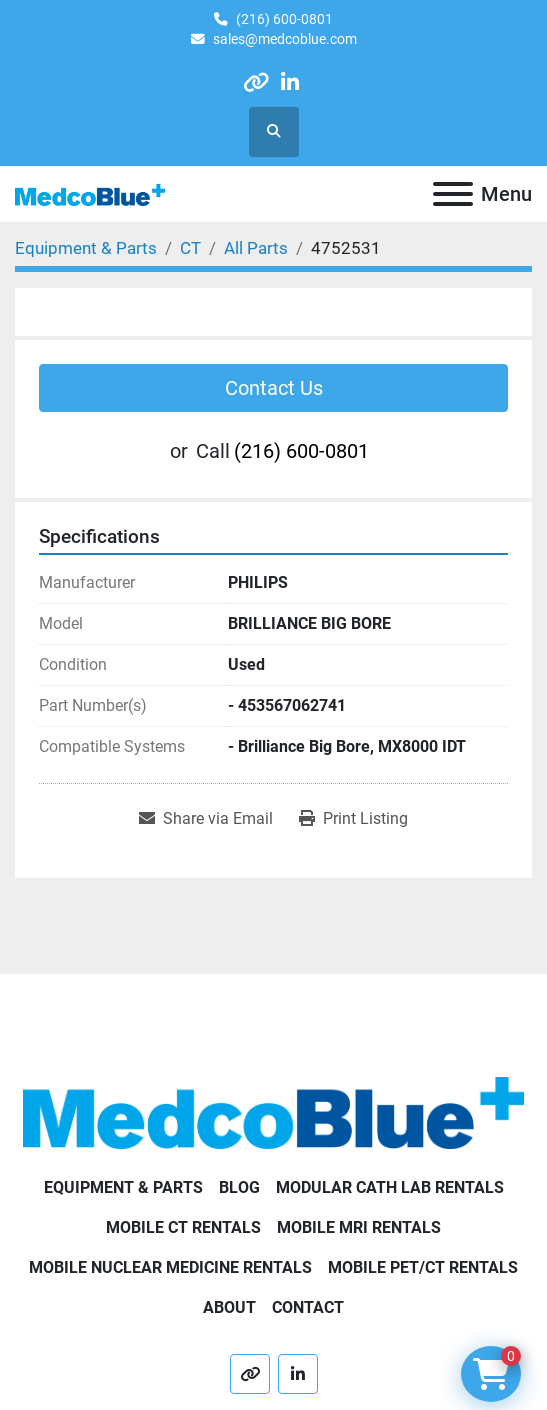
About (229, 1307)
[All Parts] (256, 248)
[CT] (190, 248)
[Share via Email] (206, 819)
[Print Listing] (353, 819)
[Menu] (453, 194)
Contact (308, 1307)
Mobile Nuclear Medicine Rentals (170, 1267)
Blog (239, 1187)
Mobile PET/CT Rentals (423, 1267)
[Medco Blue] (273, 1111)
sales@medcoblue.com (285, 39)
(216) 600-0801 (284, 19)
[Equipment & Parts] (86, 248)
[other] (255, 82)
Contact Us (274, 388)
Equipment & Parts (123, 1187)
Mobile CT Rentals (183, 1227)
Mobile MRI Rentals (359, 1227)
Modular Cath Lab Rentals (390, 1187)
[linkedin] (290, 82)
